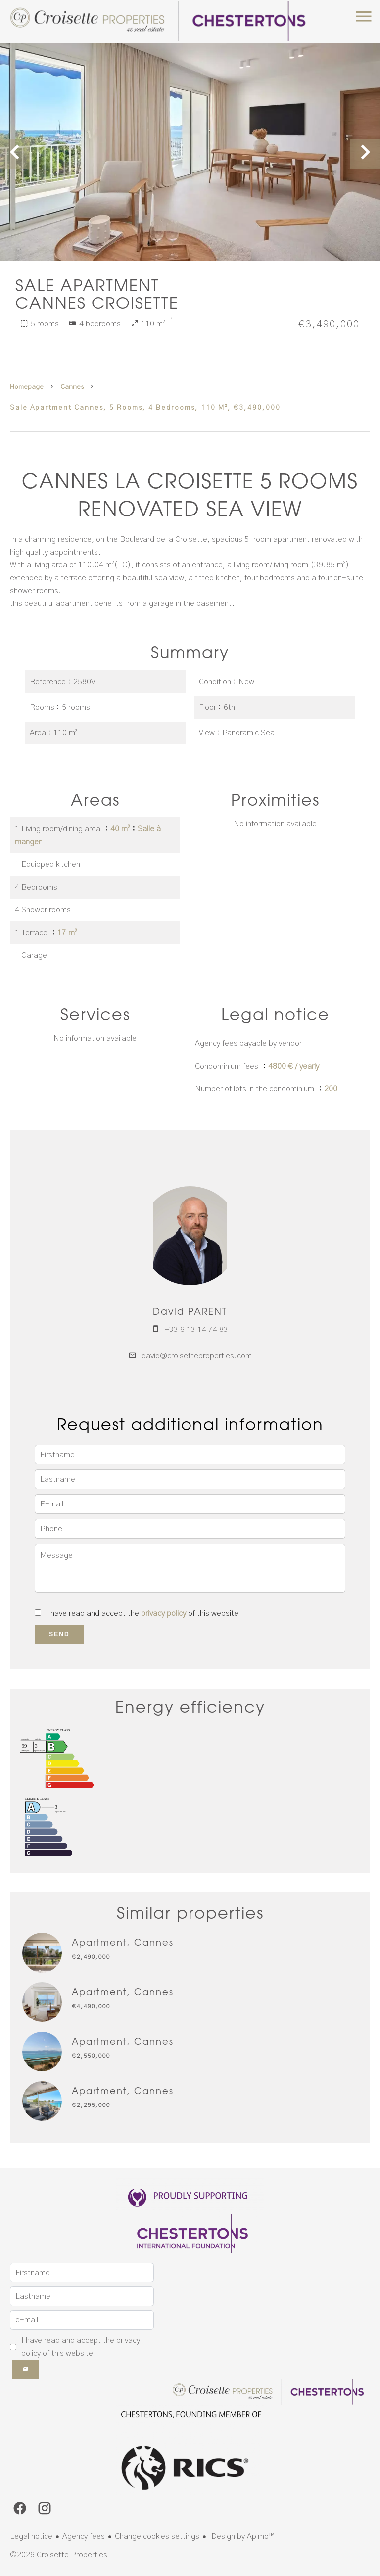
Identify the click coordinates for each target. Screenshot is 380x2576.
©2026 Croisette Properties (58, 2555)
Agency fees (83, 2536)
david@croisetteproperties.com (197, 1356)
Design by (242, 2536)
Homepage (27, 387)
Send (59, 1634)
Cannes (72, 387)
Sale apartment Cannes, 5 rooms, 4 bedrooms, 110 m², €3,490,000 (145, 407)
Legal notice (31, 2536)
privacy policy (163, 1613)
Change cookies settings (157, 2536)
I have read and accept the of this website (142, 1613)
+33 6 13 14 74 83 (196, 1329)
